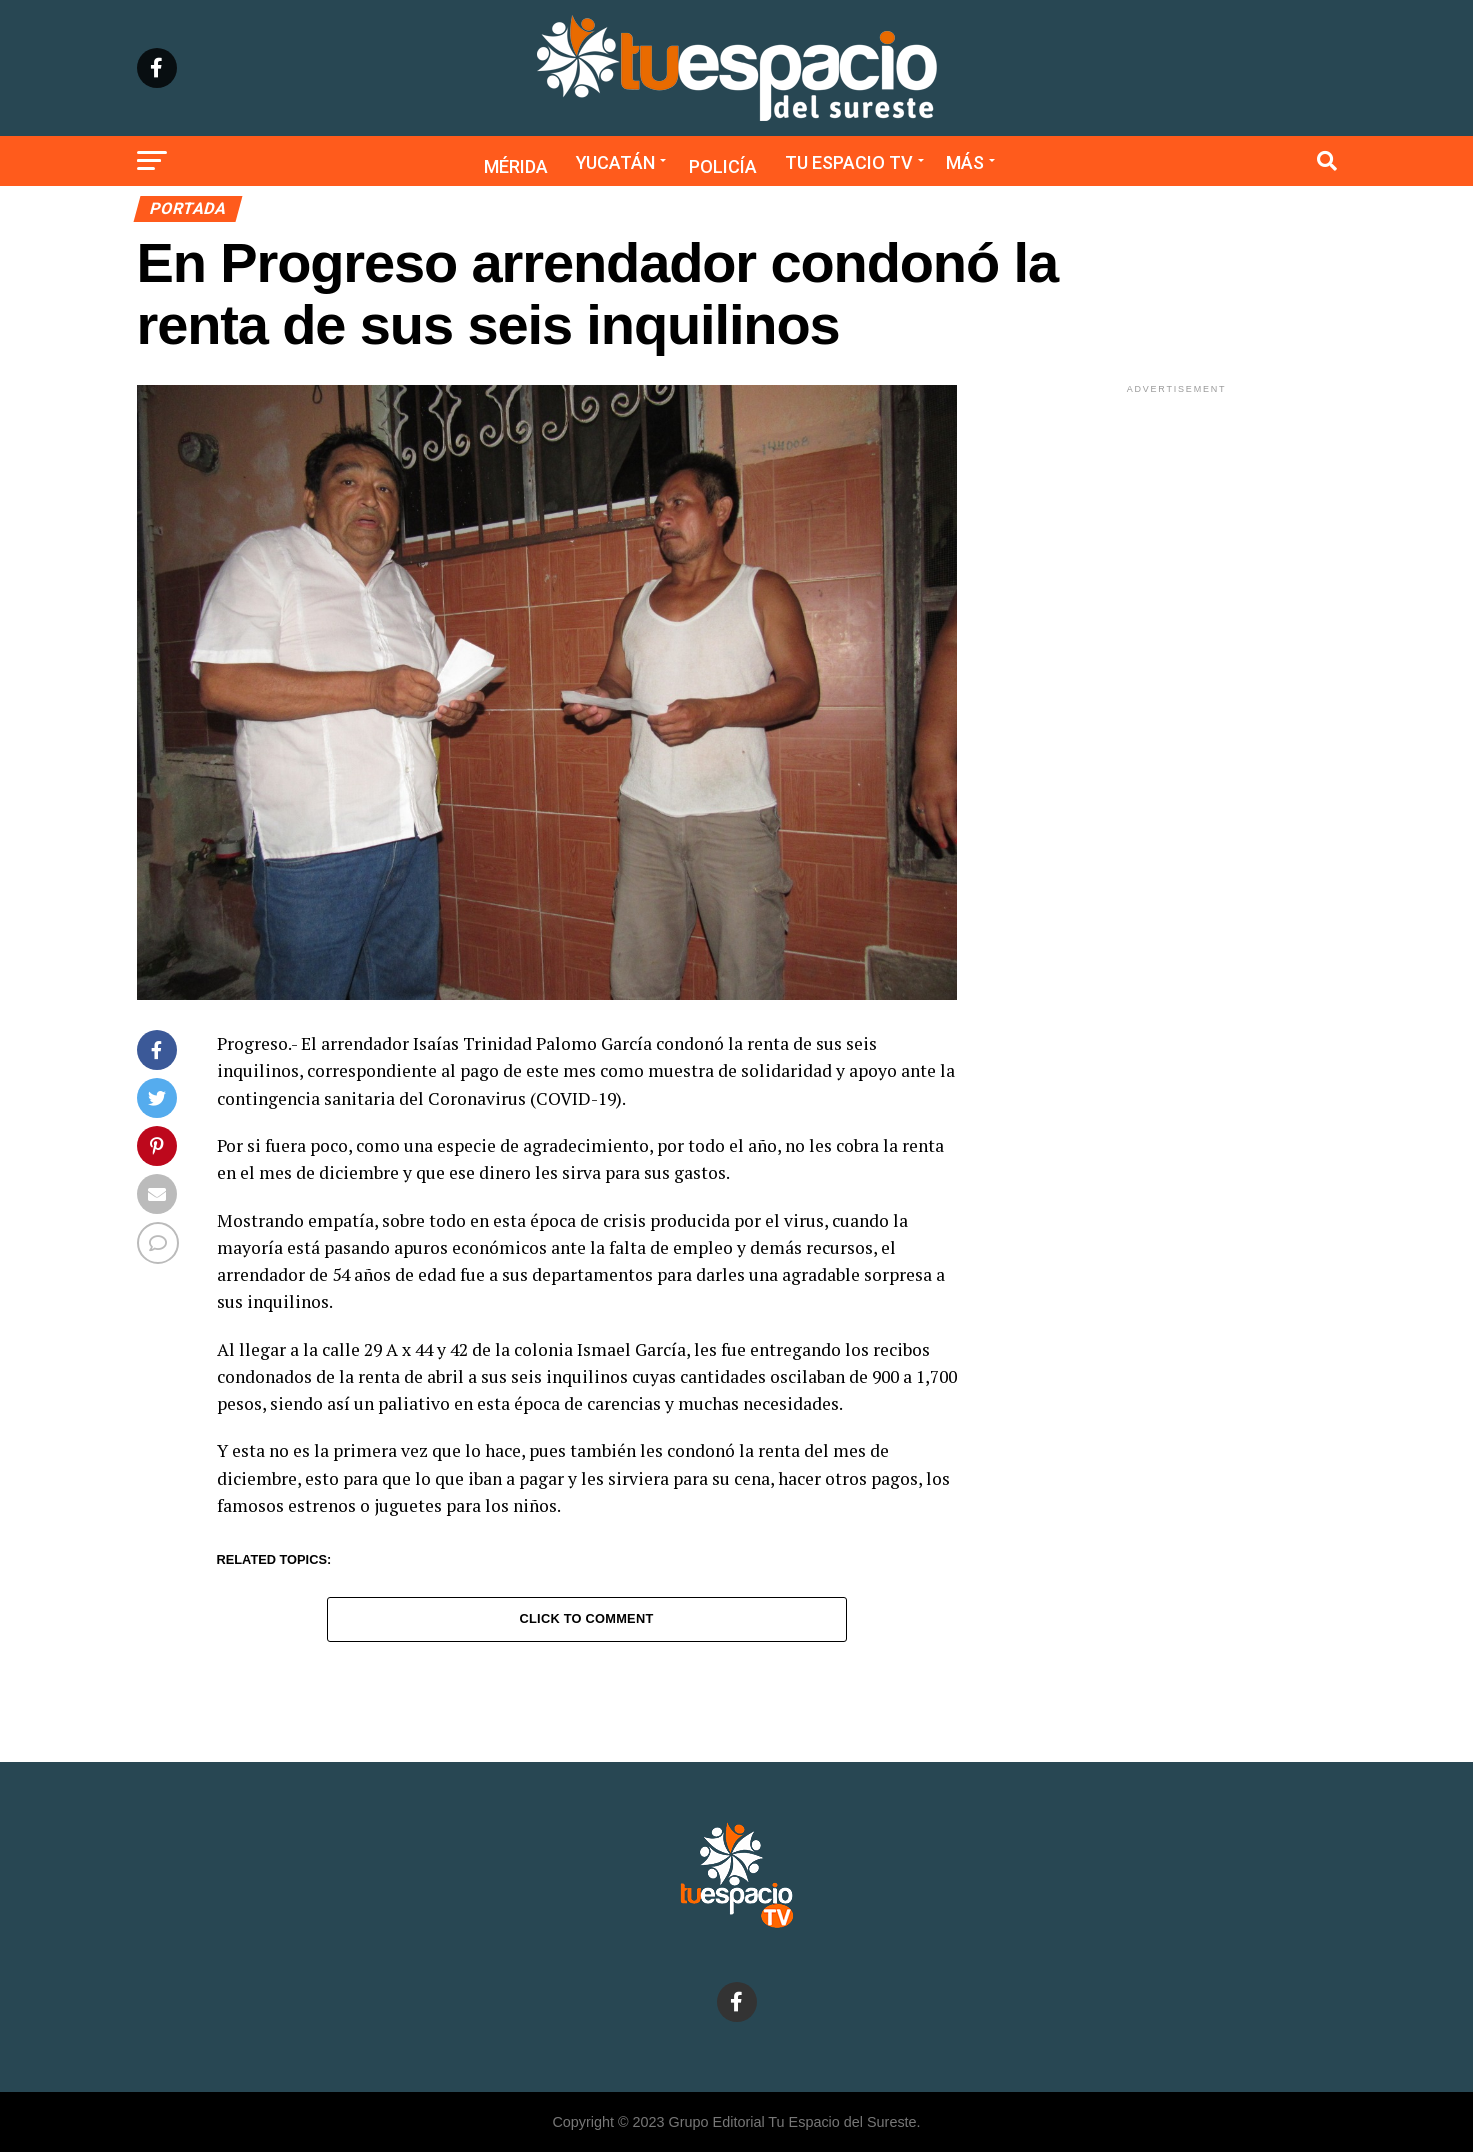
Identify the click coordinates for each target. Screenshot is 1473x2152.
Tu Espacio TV (849, 162)
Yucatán (615, 162)
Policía (723, 166)
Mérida (516, 166)
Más (965, 162)
